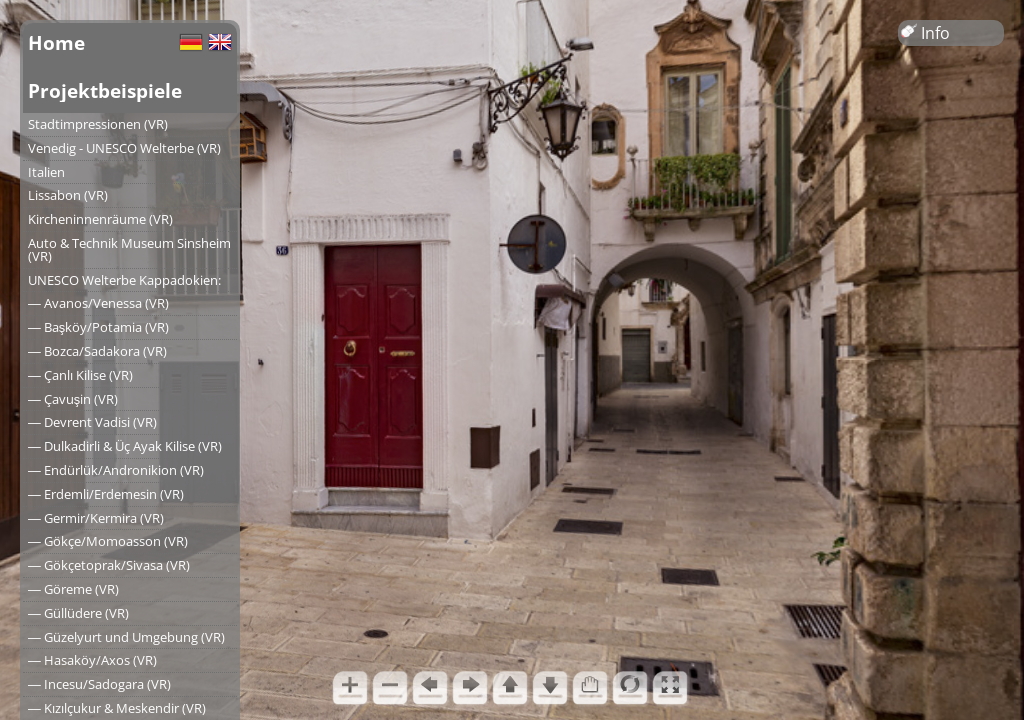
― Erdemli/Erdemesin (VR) (106, 494)
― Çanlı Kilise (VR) (80, 375)
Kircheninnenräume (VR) (100, 219)
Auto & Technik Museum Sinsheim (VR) (129, 249)
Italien (46, 172)
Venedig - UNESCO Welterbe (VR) (124, 148)
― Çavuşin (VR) (73, 399)
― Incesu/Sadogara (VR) (99, 684)
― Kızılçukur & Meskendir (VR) (117, 708)
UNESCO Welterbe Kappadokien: (124, 280)
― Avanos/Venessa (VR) (98, 303)
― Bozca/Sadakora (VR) (97, 351)
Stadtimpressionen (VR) (98, 124)
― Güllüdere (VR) (78, 613)
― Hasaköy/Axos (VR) (92, 660)
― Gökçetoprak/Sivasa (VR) (109, 565)
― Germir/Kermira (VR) (96, 518)
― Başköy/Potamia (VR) (98, 327)
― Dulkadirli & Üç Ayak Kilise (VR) (125, 446)
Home (56, 42)
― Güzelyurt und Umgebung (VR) (126, 637)
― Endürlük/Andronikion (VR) (116, 470)
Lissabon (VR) (68, 195)
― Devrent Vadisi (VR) (92, 422)
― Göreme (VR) (73, 589)
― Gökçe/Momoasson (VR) (108, 541)
